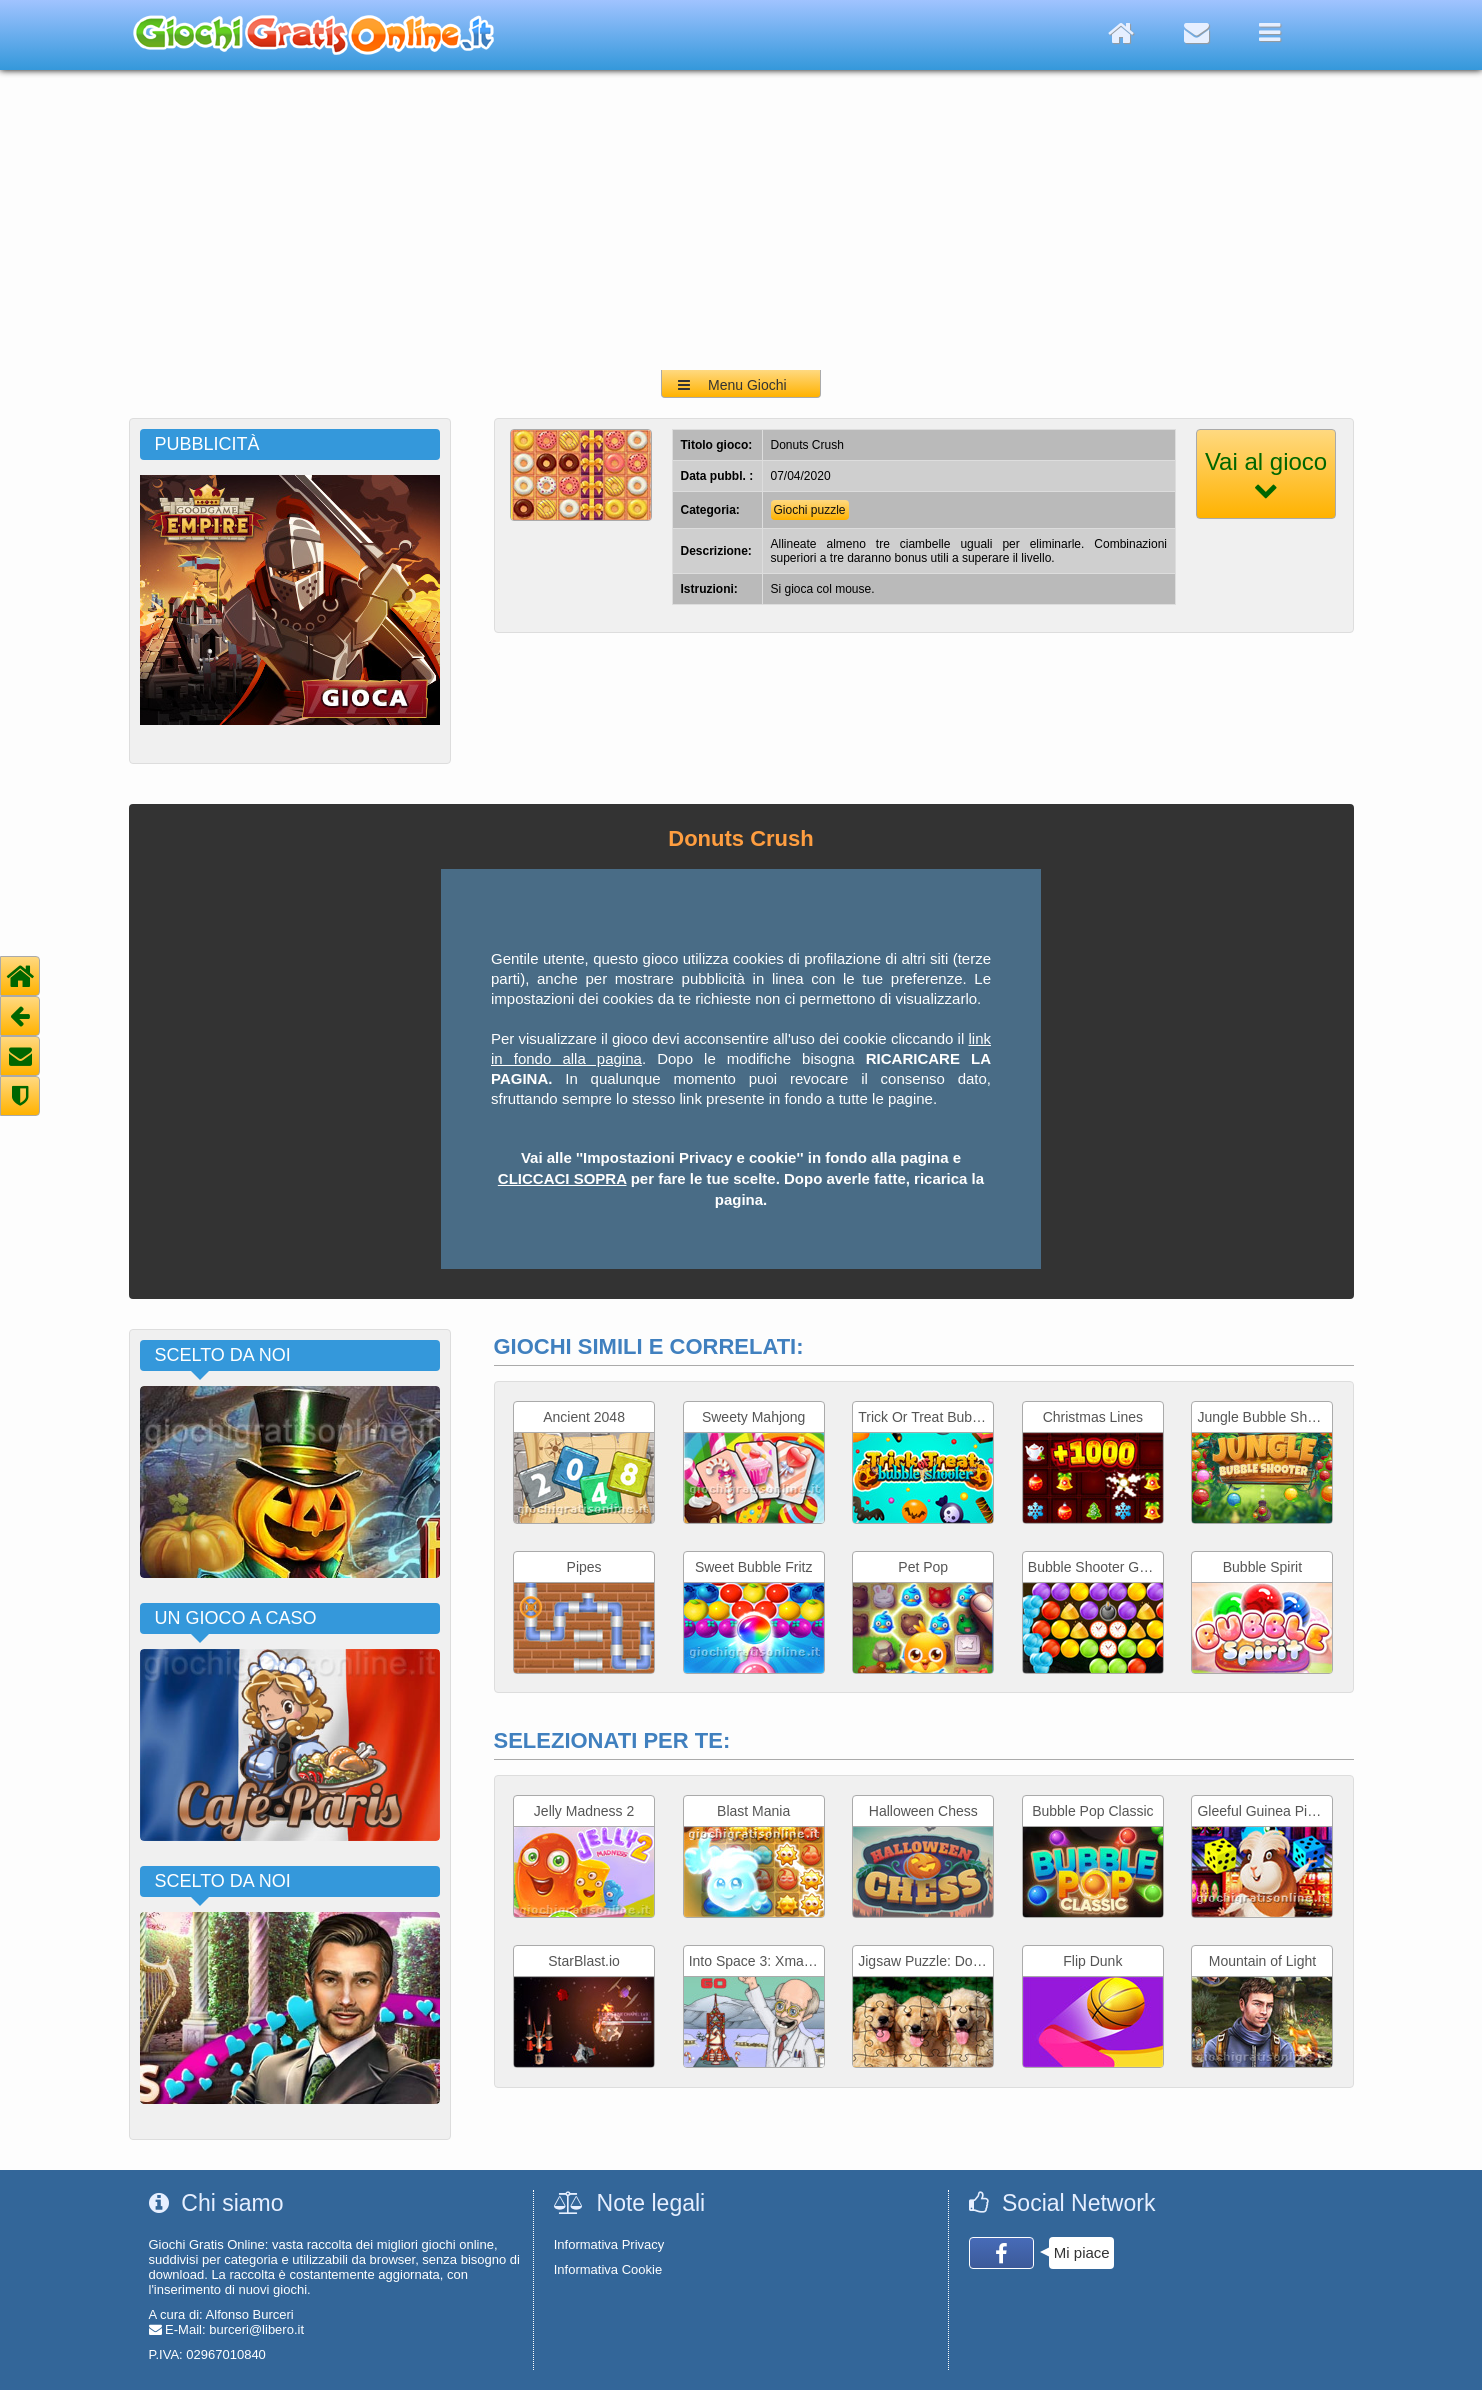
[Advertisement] (741, 220)
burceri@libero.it (256, 2329)
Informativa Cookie (608, 2269)
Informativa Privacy (609, 2244)
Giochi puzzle (810, 510)
